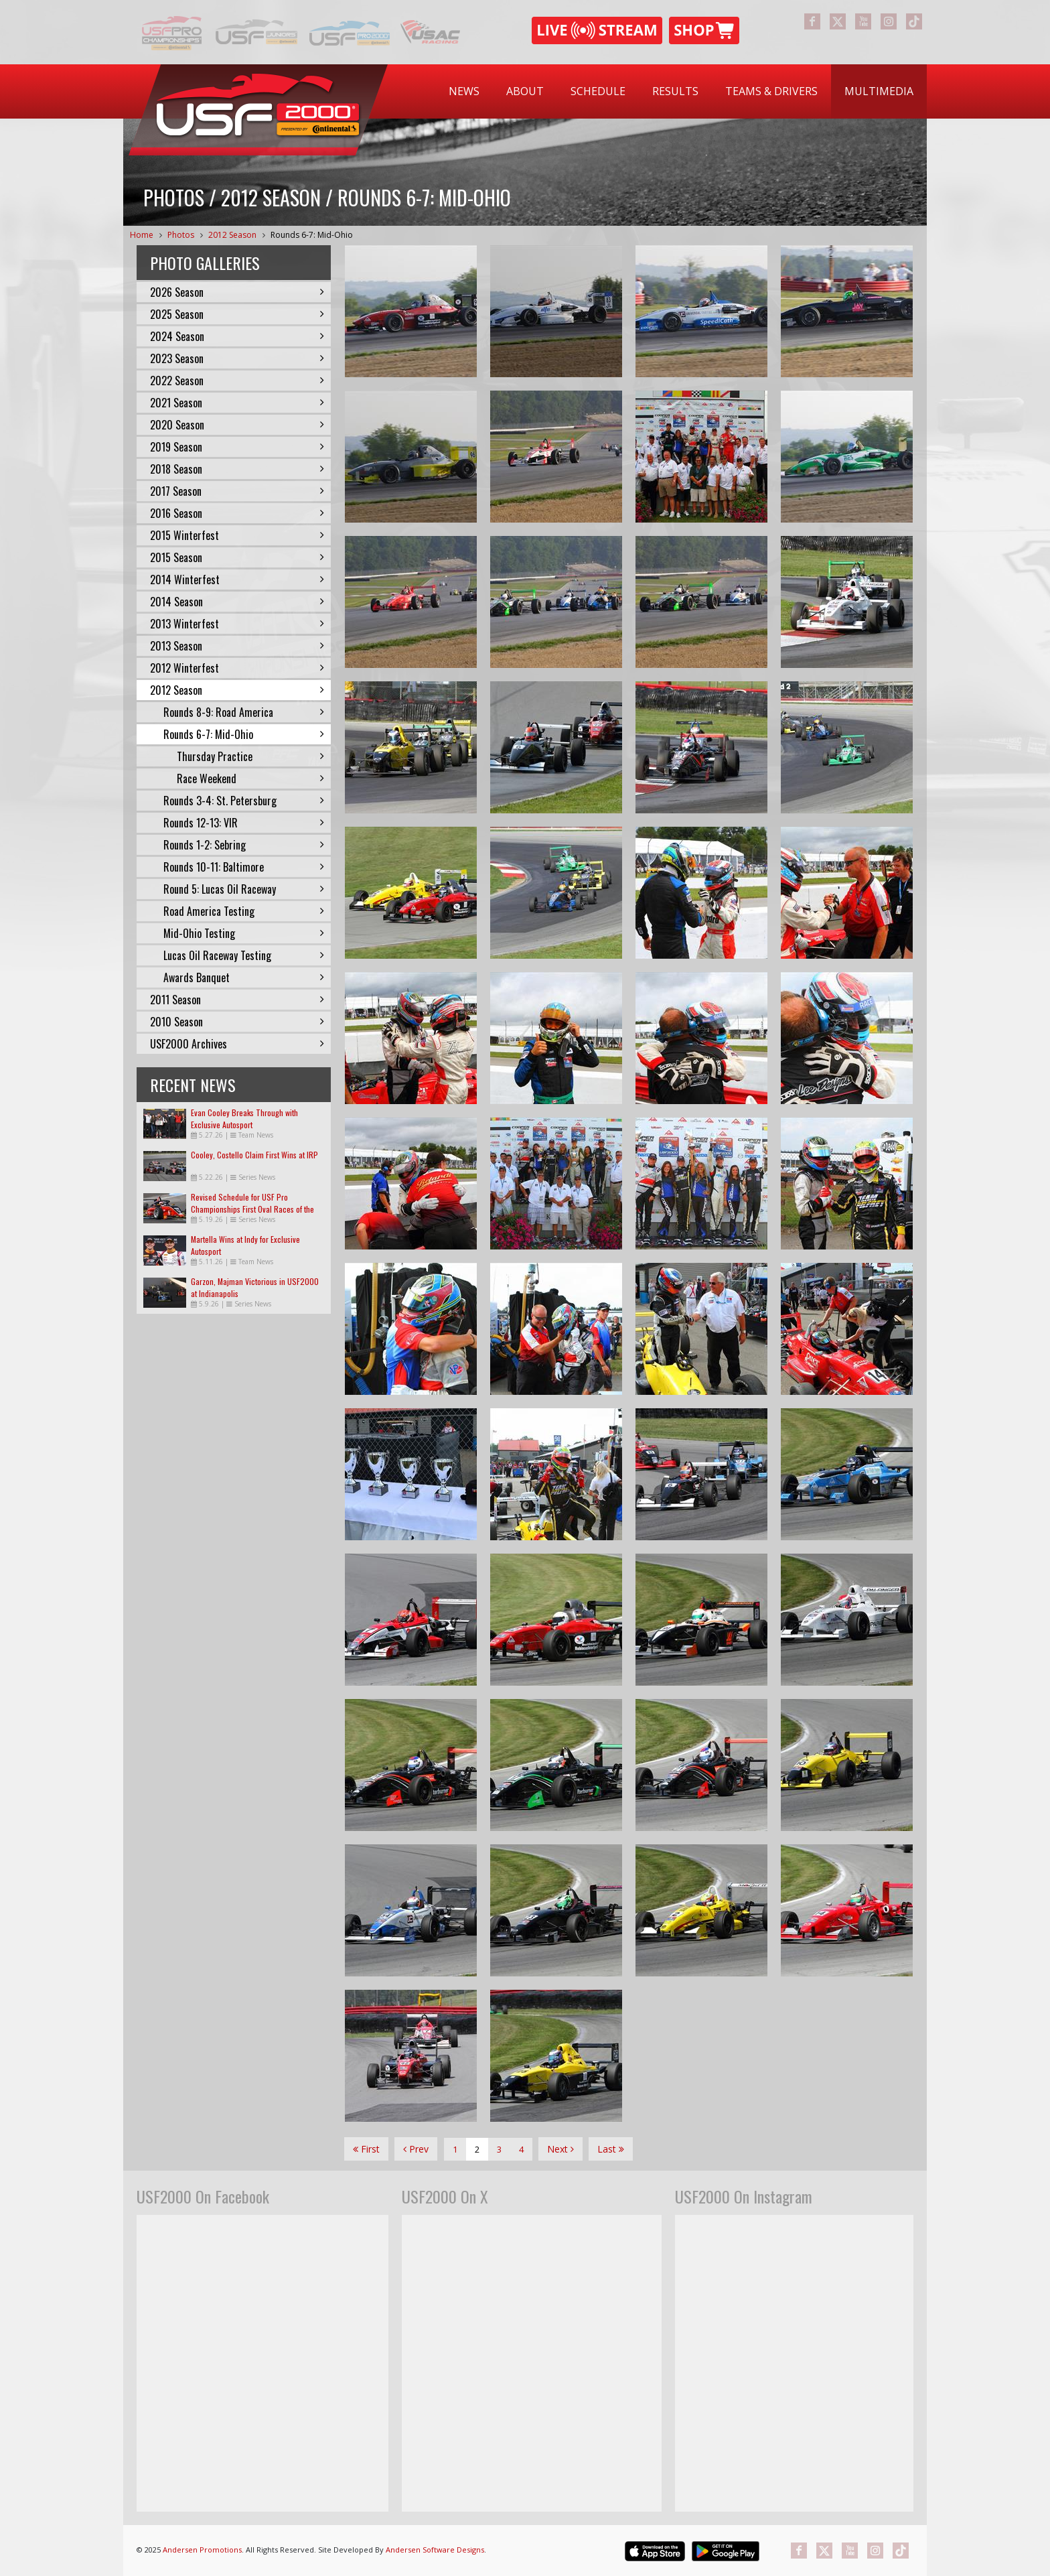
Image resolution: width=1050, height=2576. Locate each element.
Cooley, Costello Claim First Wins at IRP (254, 1154)
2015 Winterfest (237, 535)
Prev (416, 2149)
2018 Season (237, 469)
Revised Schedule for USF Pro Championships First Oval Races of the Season (252, 1209)
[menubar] (681, 91)
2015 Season (237, 557)
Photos (180, 235)
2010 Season (237, 1022)
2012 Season (232, 235)
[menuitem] (464, 91)
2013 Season (237, 646)
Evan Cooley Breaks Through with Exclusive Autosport (244, 1118)
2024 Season (237, 336)
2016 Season (237, 513)
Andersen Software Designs (435, 2550)
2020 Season (237, 425)
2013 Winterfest (237, 624)
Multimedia (878, 91)
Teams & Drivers (771, 91)
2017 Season (237, 491)
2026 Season (237, 292)
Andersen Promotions (202, 2550)
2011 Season (237, 1000)
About (525, 91)
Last (610, 2149)
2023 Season (237, 358)
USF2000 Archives (237, 1044)
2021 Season (237, 403)
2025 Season (237, 314)
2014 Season (237, 602)
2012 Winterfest (237, 668)
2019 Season (237, 447)
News (464, 91)
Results (675, 91)
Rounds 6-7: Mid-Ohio (312, 235)
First (366, 2149)
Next (560, 2149)
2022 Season (237, 380)
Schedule (598, 91)
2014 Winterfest (237, 579)
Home (141, 235)
